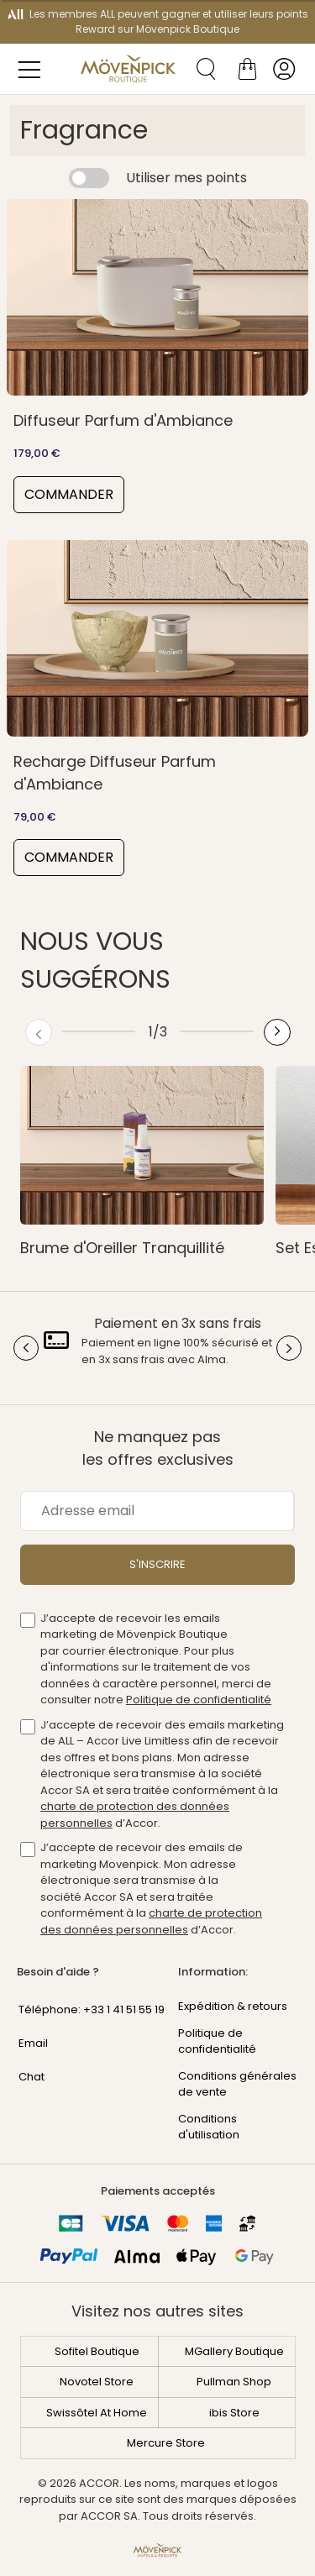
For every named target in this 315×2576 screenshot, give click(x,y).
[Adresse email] (157, 1511)
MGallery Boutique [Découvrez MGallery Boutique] (234, 2351)
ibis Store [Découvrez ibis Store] (234, 2413)
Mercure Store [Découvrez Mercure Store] (166, 2443)
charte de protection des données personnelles (151, 1921)
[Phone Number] (87, 2005)
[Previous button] (38, 1032)
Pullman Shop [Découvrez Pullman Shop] (234, 2382)
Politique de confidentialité (198, 1700)
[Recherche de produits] (200, 69)
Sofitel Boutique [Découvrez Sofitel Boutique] (97, 2351)
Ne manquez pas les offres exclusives (158, 1448)
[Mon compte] (284, 69)
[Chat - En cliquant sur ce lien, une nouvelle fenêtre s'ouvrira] (87, 2072)
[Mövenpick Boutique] (127, 69)
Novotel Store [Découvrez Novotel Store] (97, 2382)
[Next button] (277, 1032)
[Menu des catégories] (33, 69)
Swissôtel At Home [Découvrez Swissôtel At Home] (96, 2413)
